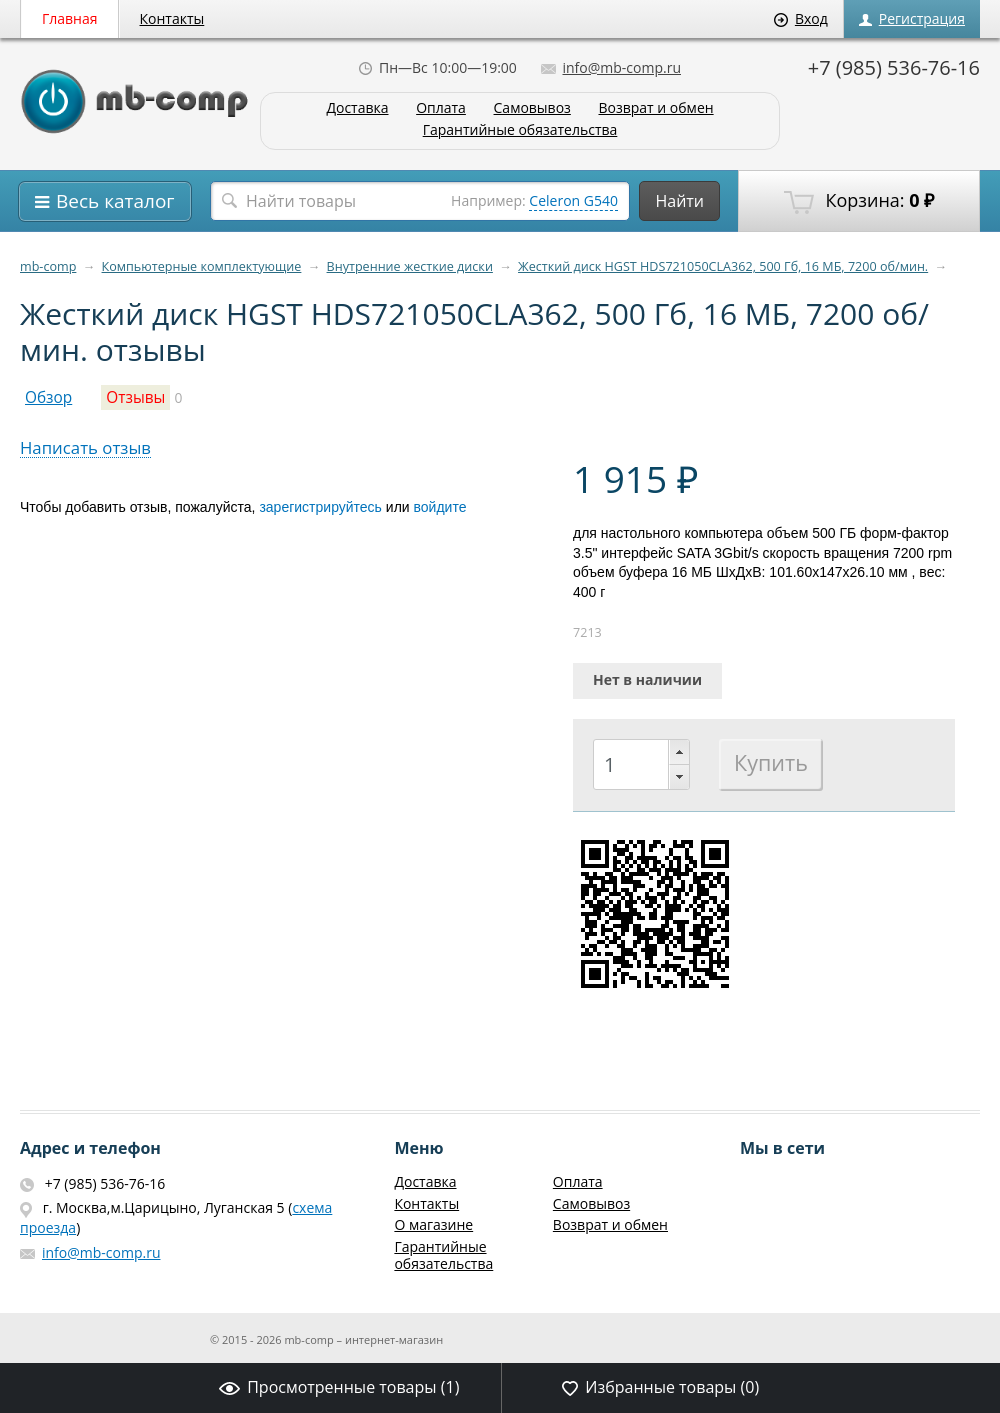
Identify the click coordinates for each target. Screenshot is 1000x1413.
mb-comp (48, 266)
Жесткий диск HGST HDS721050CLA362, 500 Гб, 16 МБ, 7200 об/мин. (723, 266)
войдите (440, 507)
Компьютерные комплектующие (202, 266)
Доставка (357, 108)
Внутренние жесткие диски (410, 266)
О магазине (433, 1224)
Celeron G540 (573, 200)
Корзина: (859, 201)
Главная (70, 18)
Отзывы (135, 397)
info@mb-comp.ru (611, 67)
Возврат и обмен (655, 108)
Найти (679, 201)
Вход (801, 18)
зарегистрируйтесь (320, 507)
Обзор (48, 397)
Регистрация (912, 18)
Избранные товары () (660, 1387)
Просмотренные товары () (339, 1387)
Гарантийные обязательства (520, 130)
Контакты (172, 18)
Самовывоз (532, 108)
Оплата (441, 108)
